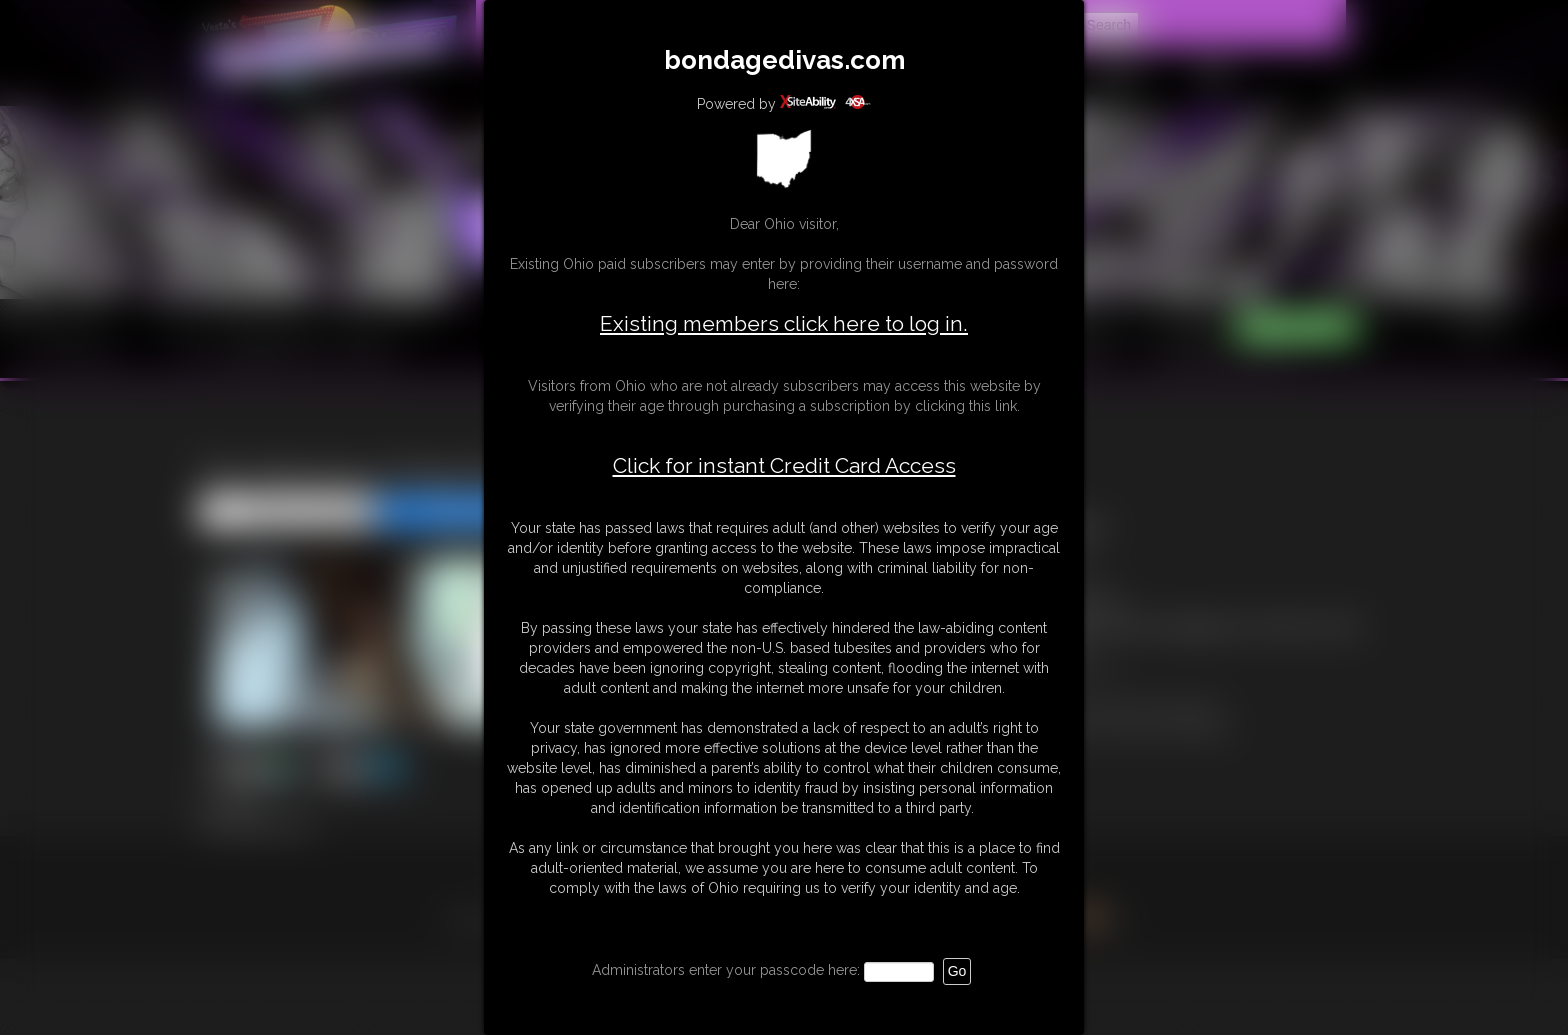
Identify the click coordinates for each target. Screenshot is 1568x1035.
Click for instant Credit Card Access (784, 466)
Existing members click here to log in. (784, 323)
